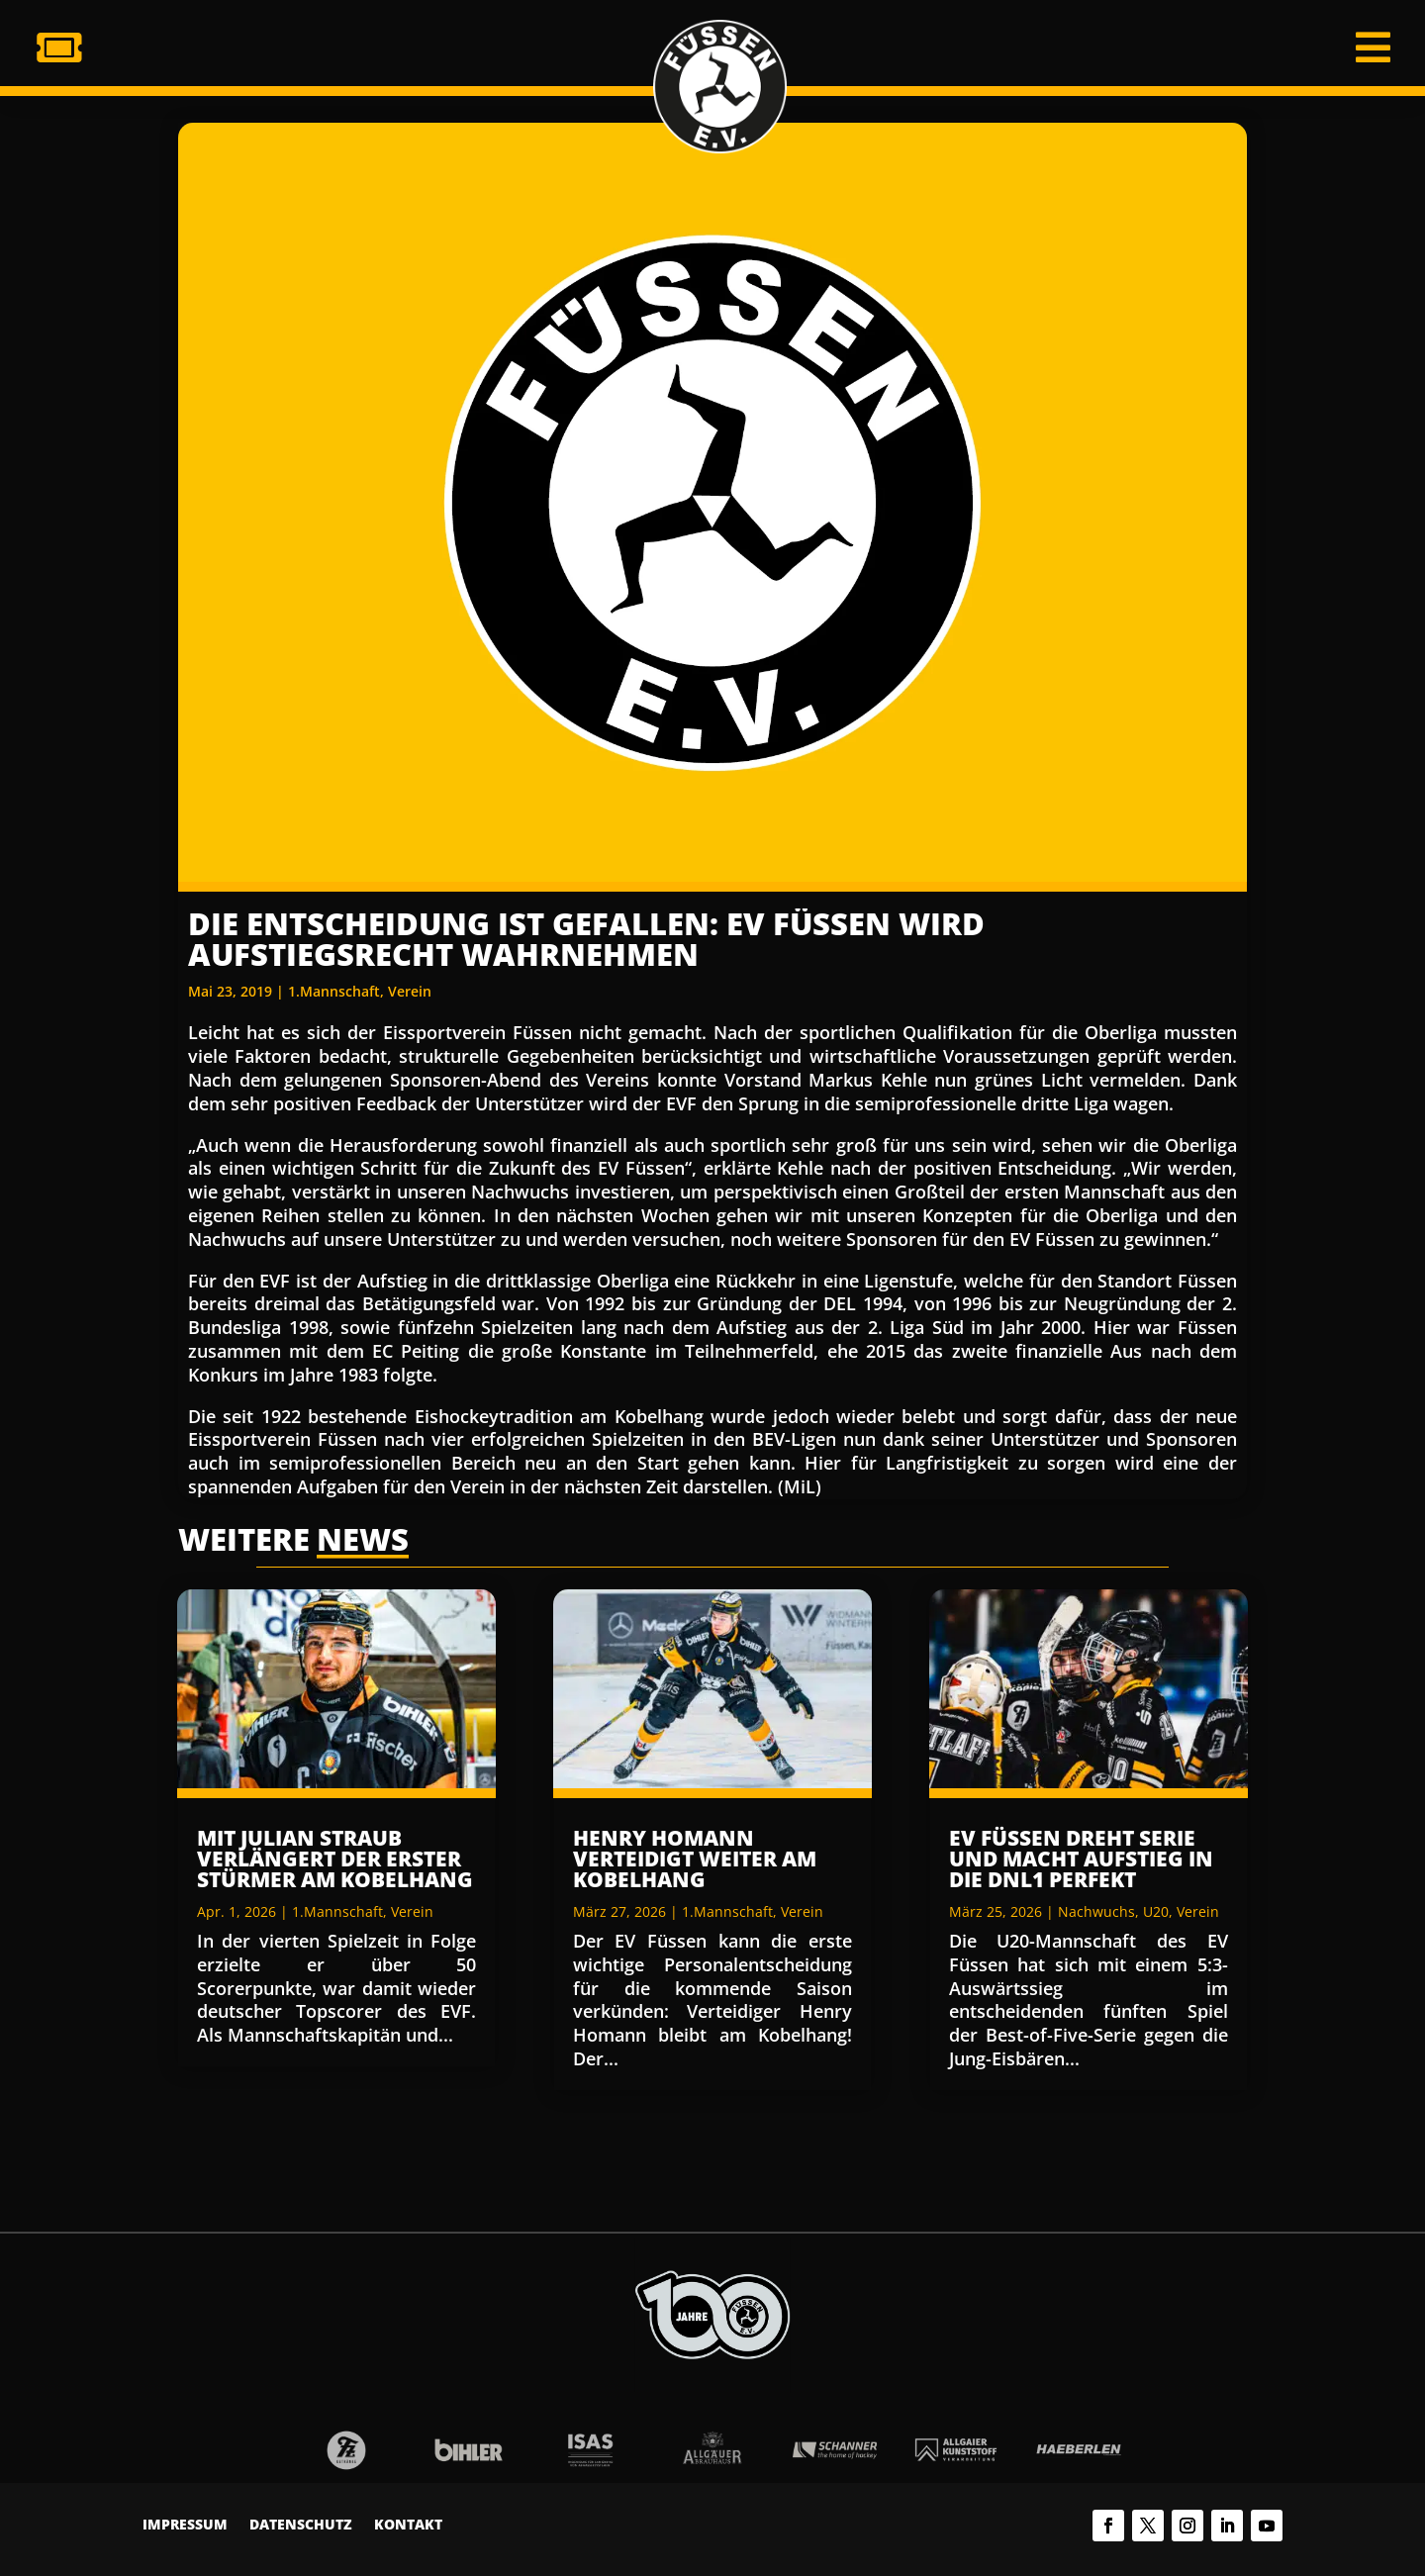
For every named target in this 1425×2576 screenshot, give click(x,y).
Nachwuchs (1096, 1911)
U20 (1156, 1911)
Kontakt (408, 2525)
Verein (409, 991)
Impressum (185, 2525)
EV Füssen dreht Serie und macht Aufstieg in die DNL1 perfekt (1081, 1858)
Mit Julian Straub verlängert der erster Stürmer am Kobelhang (335, 1858)
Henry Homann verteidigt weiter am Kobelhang (694, 1858)
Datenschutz (300, 2525)
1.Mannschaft (334, 991)
